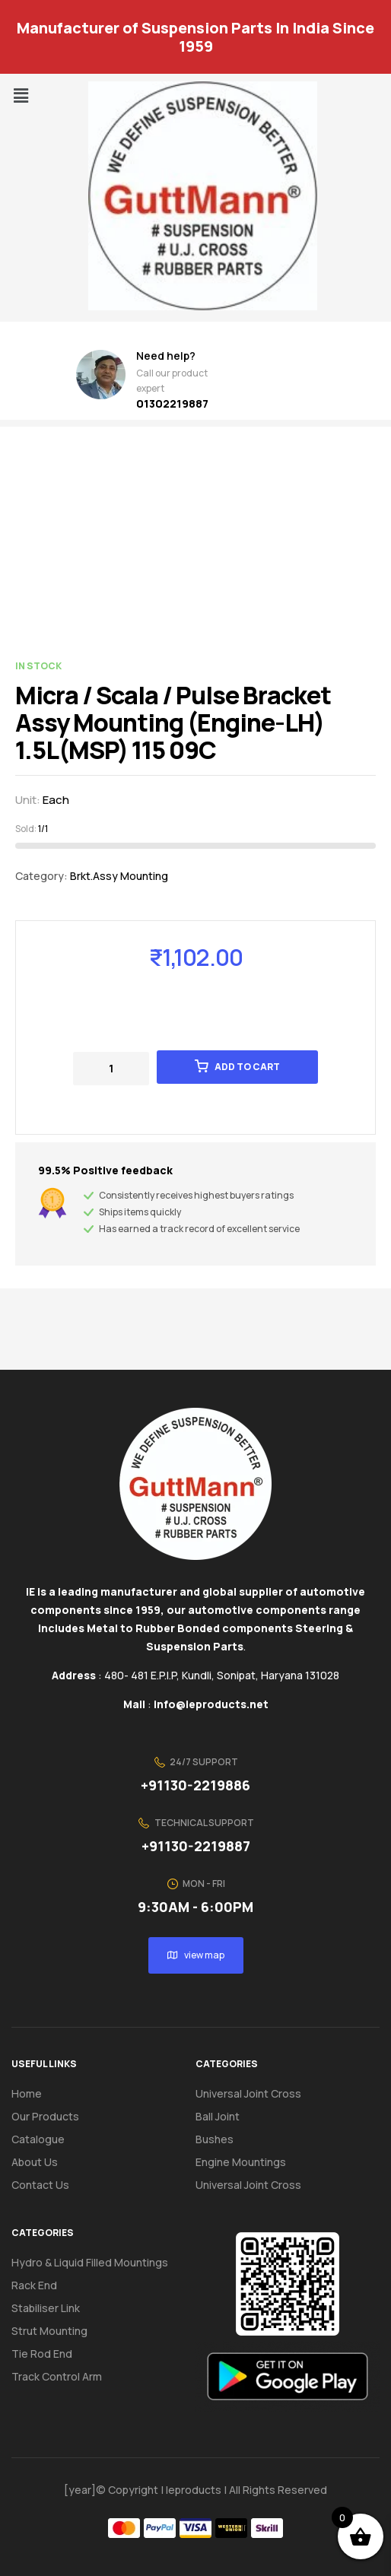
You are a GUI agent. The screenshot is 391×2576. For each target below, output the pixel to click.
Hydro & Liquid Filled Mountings (89, 2262)
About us (34, 2162)
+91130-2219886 (195, 1785)
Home (26, 2093)
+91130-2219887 (195, 1846)
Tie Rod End (41, 2353)
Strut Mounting (49, 2330)
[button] (20, 95)
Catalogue (46, 2139)
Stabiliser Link (45, 2308)
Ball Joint (218, 2116)
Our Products (45, 2116)
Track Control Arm (56, 2376)
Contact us (40, 2184)
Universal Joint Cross (248, 2093)
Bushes (215, 2139)
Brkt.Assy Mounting (119, 876)
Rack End (34, 2285)
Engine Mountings (241, 2162)
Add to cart (247, 1066)
